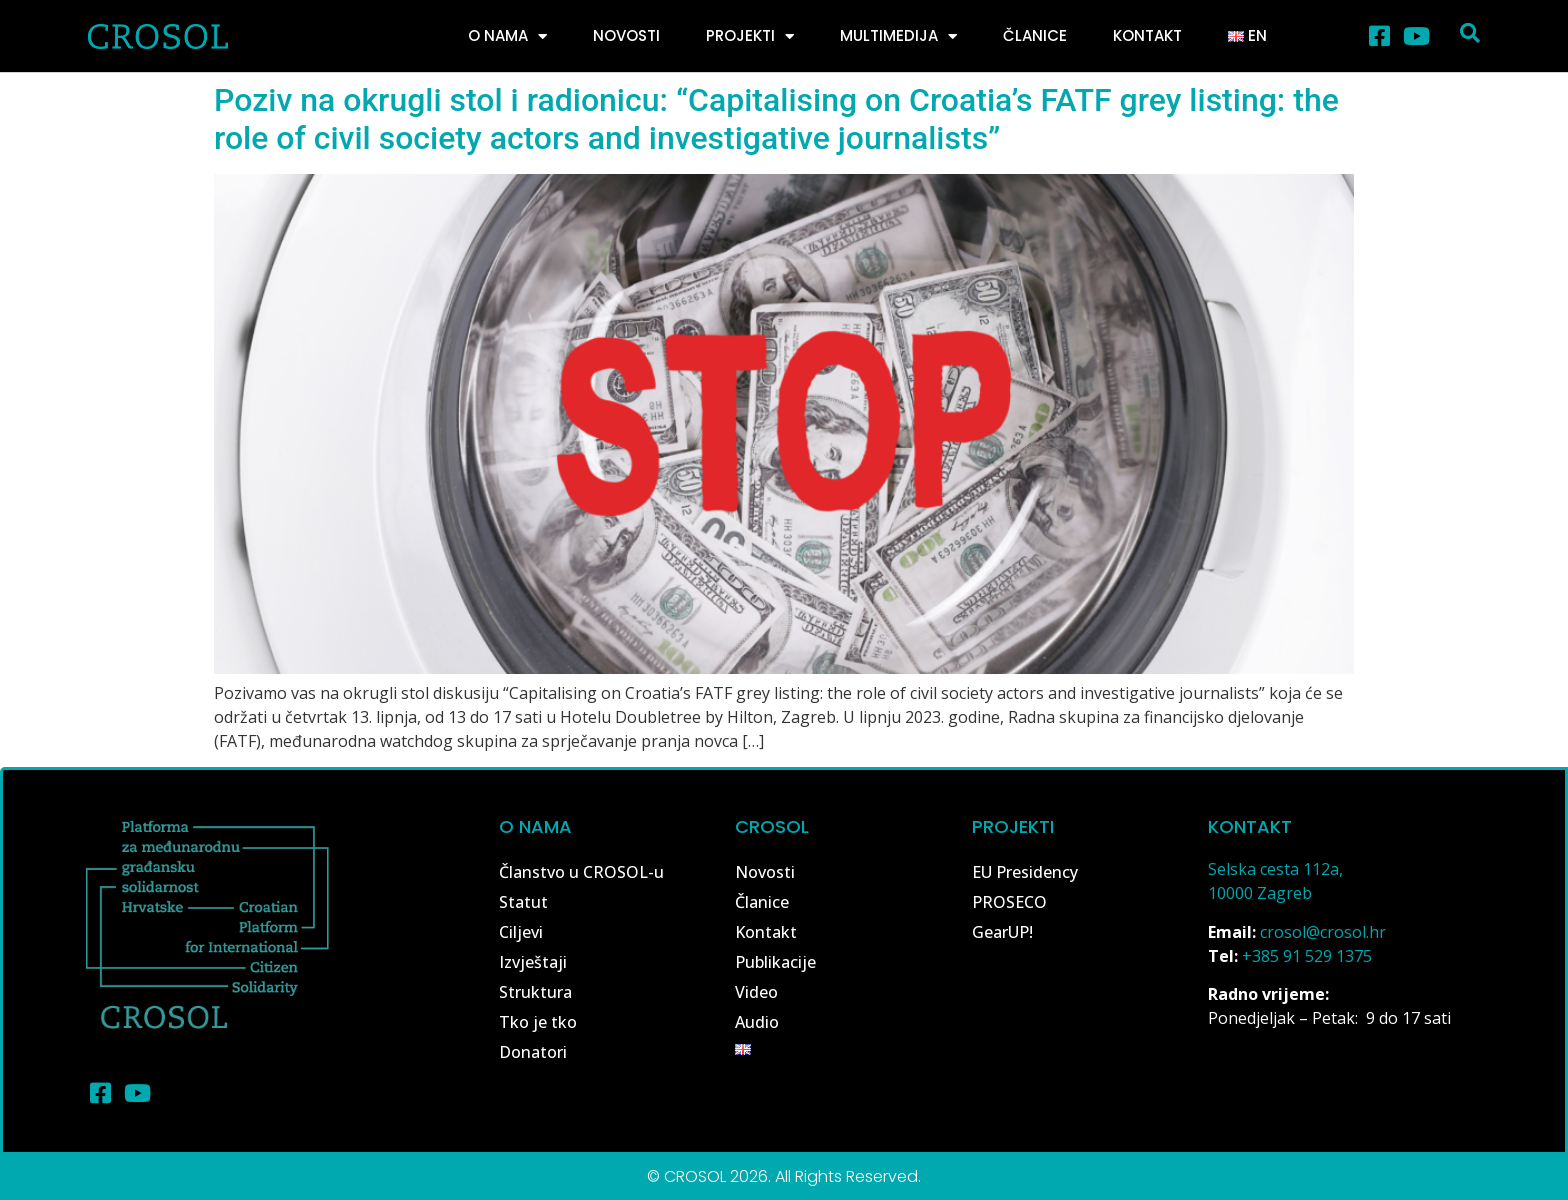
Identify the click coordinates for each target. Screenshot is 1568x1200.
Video (756, 992)
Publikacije (775, 962)
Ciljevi (521, 932)
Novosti (626, 35)
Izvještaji (533, 962)
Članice (1035, 35)
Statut (523, 902)
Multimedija (898, 36)
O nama (507, 36)
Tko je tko (538, 1022)
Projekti (750, 36)
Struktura (535, 992)
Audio (757, 1022)
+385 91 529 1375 (1307, 956)
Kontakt (1147, 35)
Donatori (533, 1052)
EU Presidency (1025, 872)
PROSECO (1009, 902)
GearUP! (1002, 932)
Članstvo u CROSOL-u (581, 872)
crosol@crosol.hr (1323, 932)
